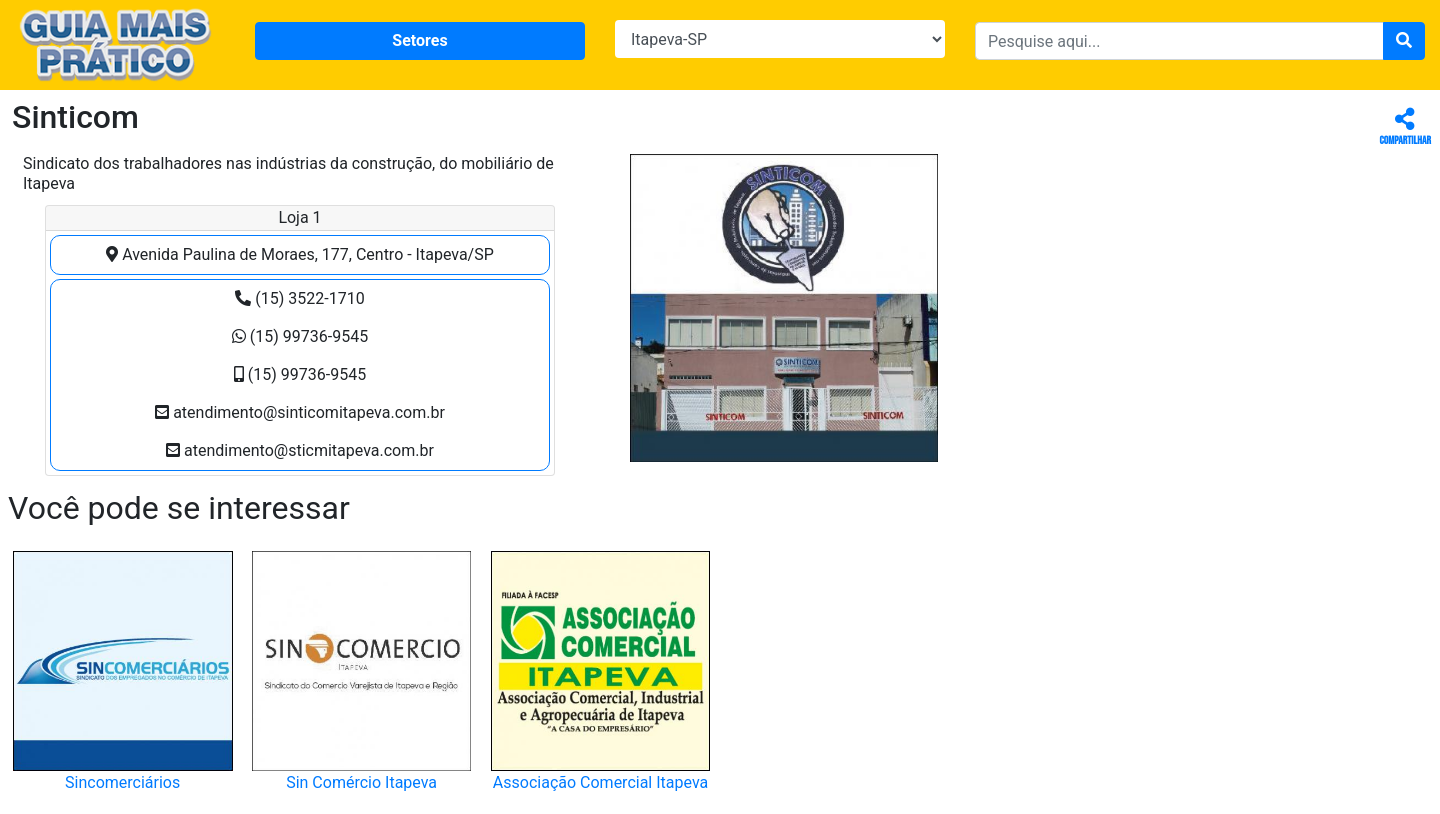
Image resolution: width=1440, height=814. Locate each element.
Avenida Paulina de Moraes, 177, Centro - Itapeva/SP (300, 254)
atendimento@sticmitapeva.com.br (300, 450)
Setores (419, 40)
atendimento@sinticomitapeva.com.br (300, 412)
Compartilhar (1405, 127)
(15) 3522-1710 (299, 298)
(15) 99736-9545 (300, 336)
